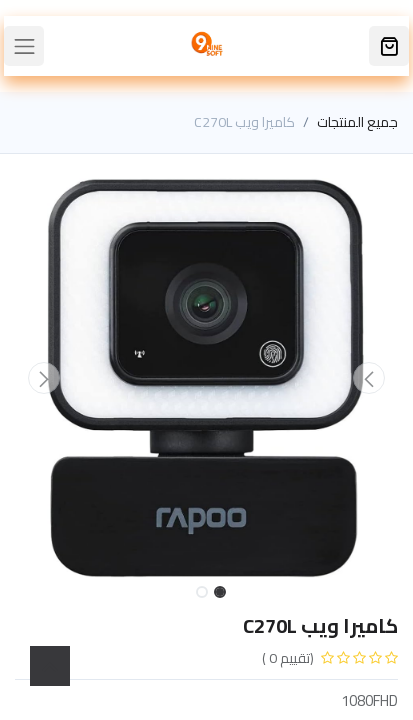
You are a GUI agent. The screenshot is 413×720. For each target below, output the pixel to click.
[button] (369, 378)
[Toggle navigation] (24, 46)
